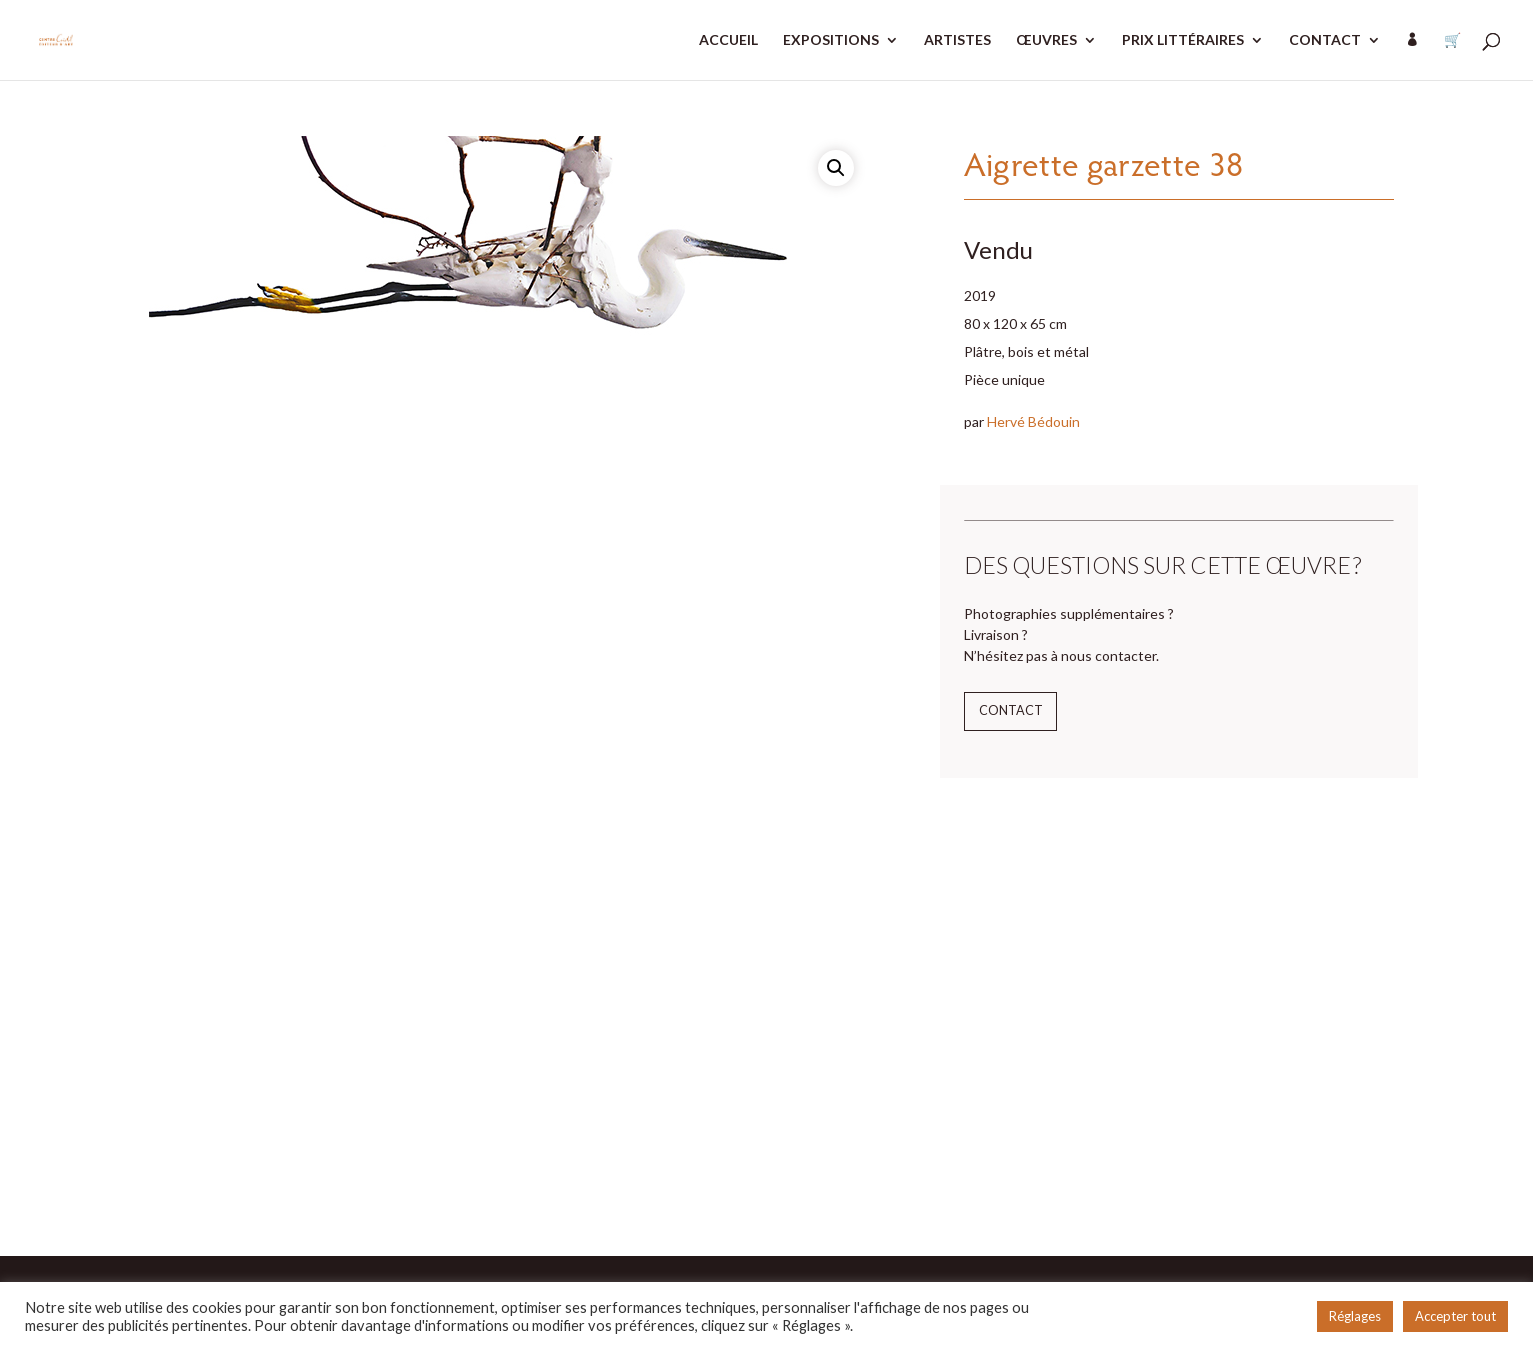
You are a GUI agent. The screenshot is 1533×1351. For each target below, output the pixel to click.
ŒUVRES (1046, 40)
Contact (1011, 710)
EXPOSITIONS (831, 40)
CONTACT (1325, 40)
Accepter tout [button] (1455, 1316)
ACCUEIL (728, 40)
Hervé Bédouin (1033, 421)
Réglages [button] (1355, 1316)
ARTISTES (957, 40)
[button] (836, 168)
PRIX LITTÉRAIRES (1183, 40)
